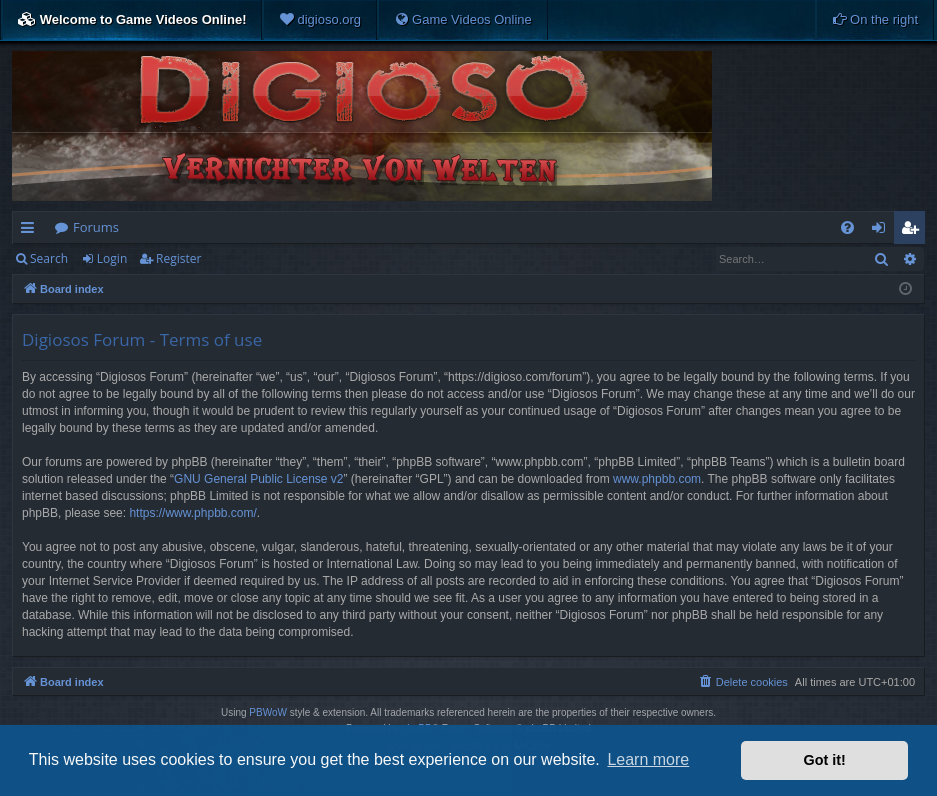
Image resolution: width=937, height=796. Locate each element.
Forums (96, 227)
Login (112, 258)
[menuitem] (320, 20)
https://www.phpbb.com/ (192, 513)
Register (178, 258)
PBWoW (268, 712)
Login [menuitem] (882, 231)
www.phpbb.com (657, 479)
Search (49, 258)
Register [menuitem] (914, 231)
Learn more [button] (648, 759)
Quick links (31, 231)
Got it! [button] (825, 760)
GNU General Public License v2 (258, 479)
